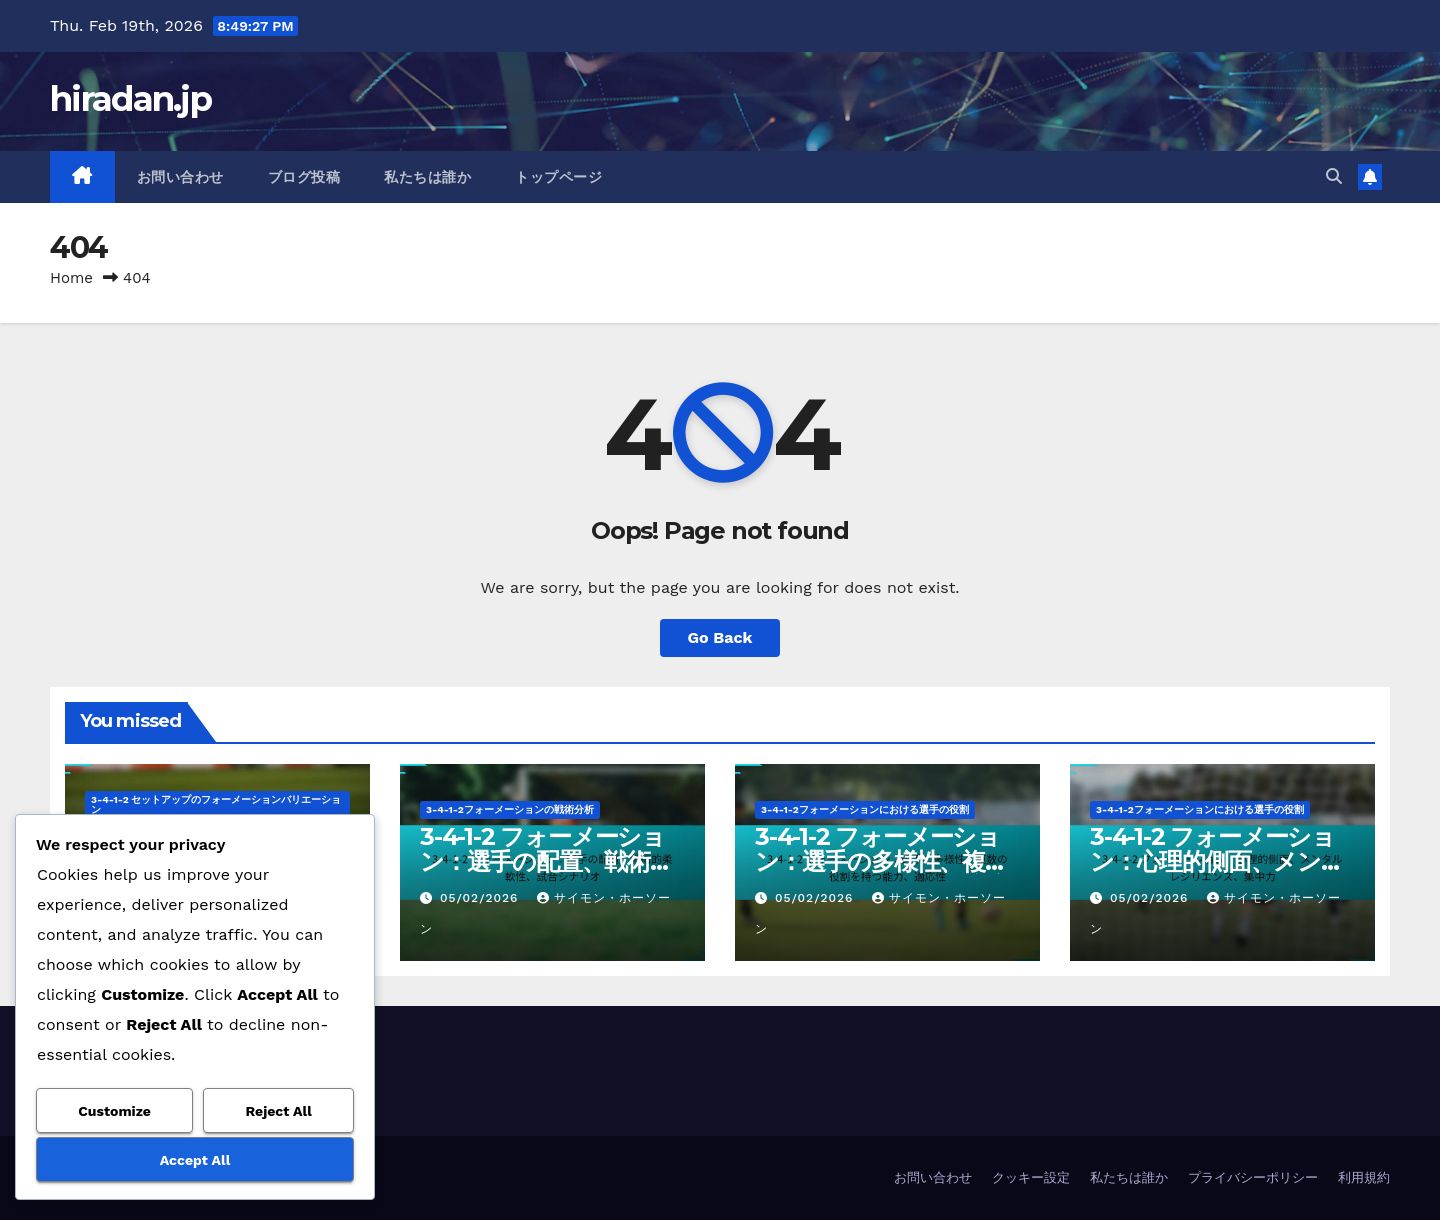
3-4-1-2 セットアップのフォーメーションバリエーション (216, 804)
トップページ (558, 177)
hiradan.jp (130, 99)
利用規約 (1364, 1177)
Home (71, 278)
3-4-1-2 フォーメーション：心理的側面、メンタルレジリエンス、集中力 (1219, 861)
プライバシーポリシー (1253, 1177)
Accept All (195, 1160)
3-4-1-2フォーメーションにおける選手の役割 (865, 809)
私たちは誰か (427, 177)
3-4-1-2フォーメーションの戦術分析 (510, 809)
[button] (1334, 176)
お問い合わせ (180, 177)
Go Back (720, 637)
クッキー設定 (1031, 1177)
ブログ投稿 (304, 177)
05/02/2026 (481, 898)
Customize (114, 1111)
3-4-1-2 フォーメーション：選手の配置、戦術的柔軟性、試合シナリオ (546, 861)
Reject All (279, 1111)
